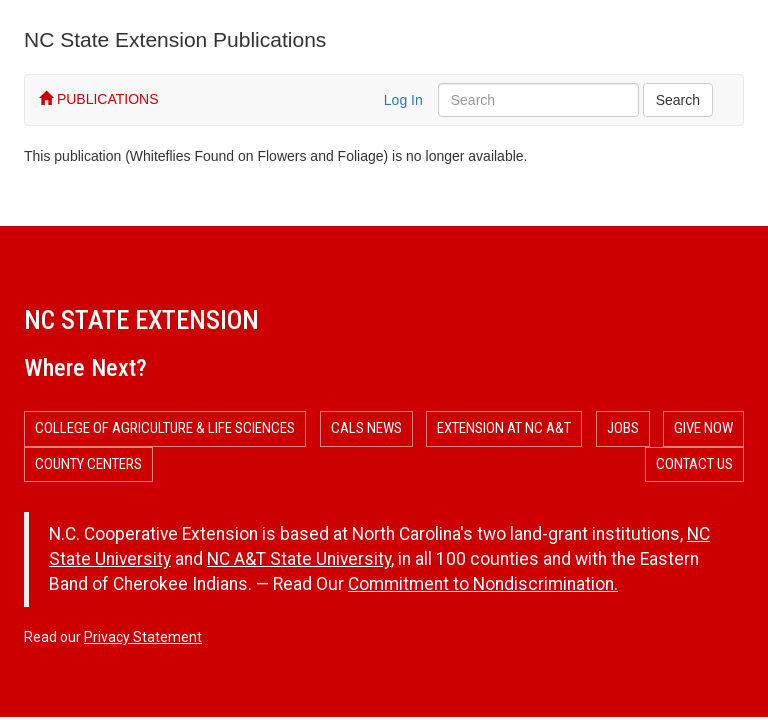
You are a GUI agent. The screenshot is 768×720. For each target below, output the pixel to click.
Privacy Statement (143, 637)
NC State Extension (141, 320)
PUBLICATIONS (99, 99)
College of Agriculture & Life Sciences (165, 428)
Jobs (623, 428)
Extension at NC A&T (504, 428)
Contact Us (694, 464)
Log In (403, 100)
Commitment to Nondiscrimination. (483, 584)
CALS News (366, 428)
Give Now (703, 428)
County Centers (88, 464)
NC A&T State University (299, 559)
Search (678, 100)
